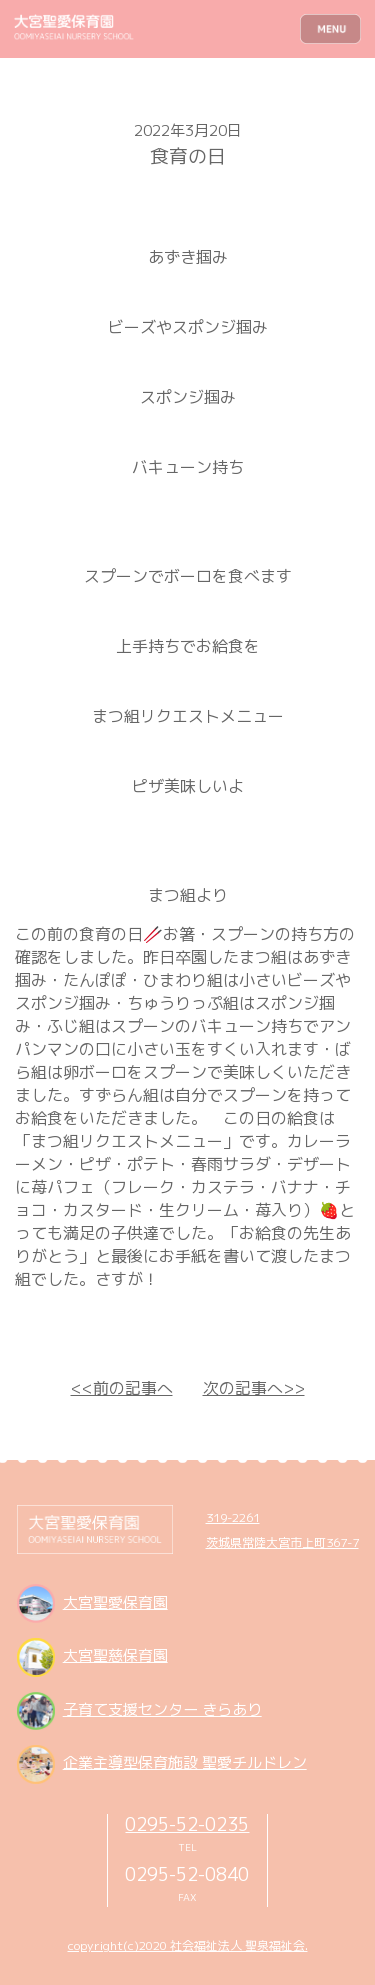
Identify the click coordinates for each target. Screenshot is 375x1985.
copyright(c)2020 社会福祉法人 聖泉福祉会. (188, 1945)
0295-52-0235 (187, 1824)
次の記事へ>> (254, 1388)
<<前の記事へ (122, 1388)
